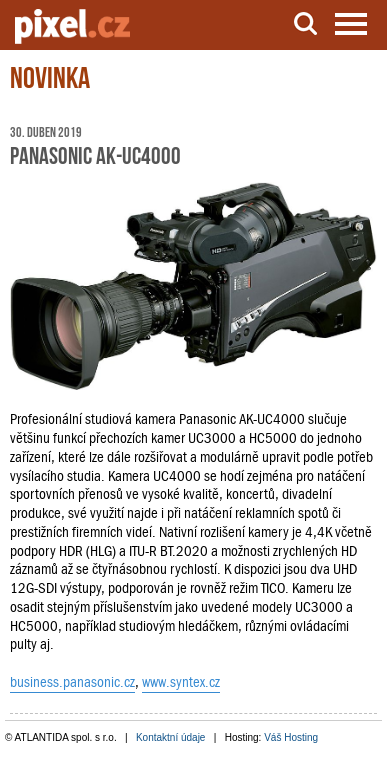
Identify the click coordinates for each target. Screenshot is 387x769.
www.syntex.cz (181, 682)
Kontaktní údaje (171, 737)
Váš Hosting (291, 737)
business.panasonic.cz (72, 682)
